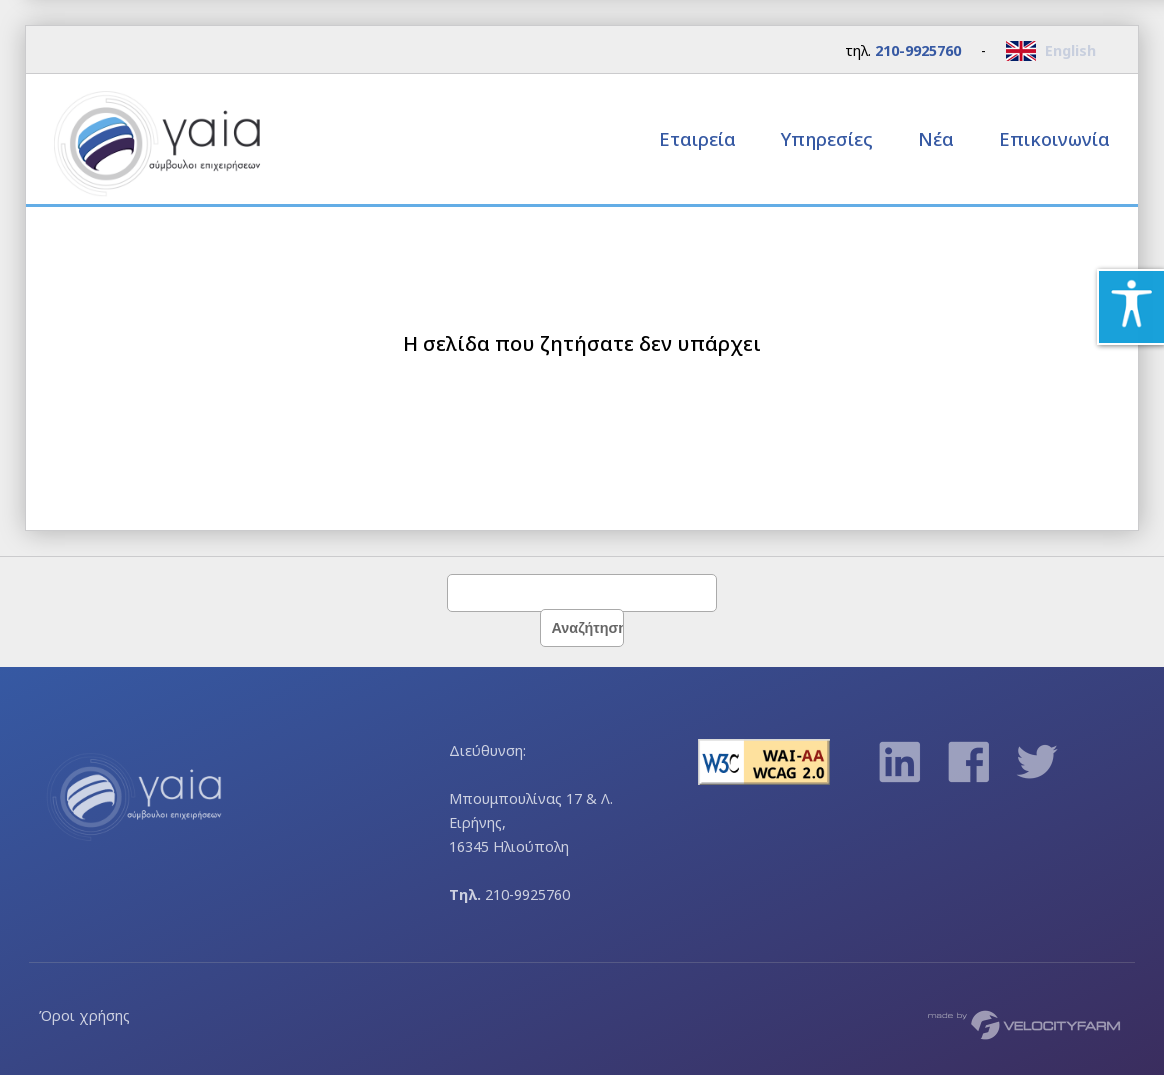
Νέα (936, 138)
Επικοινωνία (1054, 138)
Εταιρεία (700, 138)
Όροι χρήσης (84, 1015)
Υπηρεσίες (829, 138)
